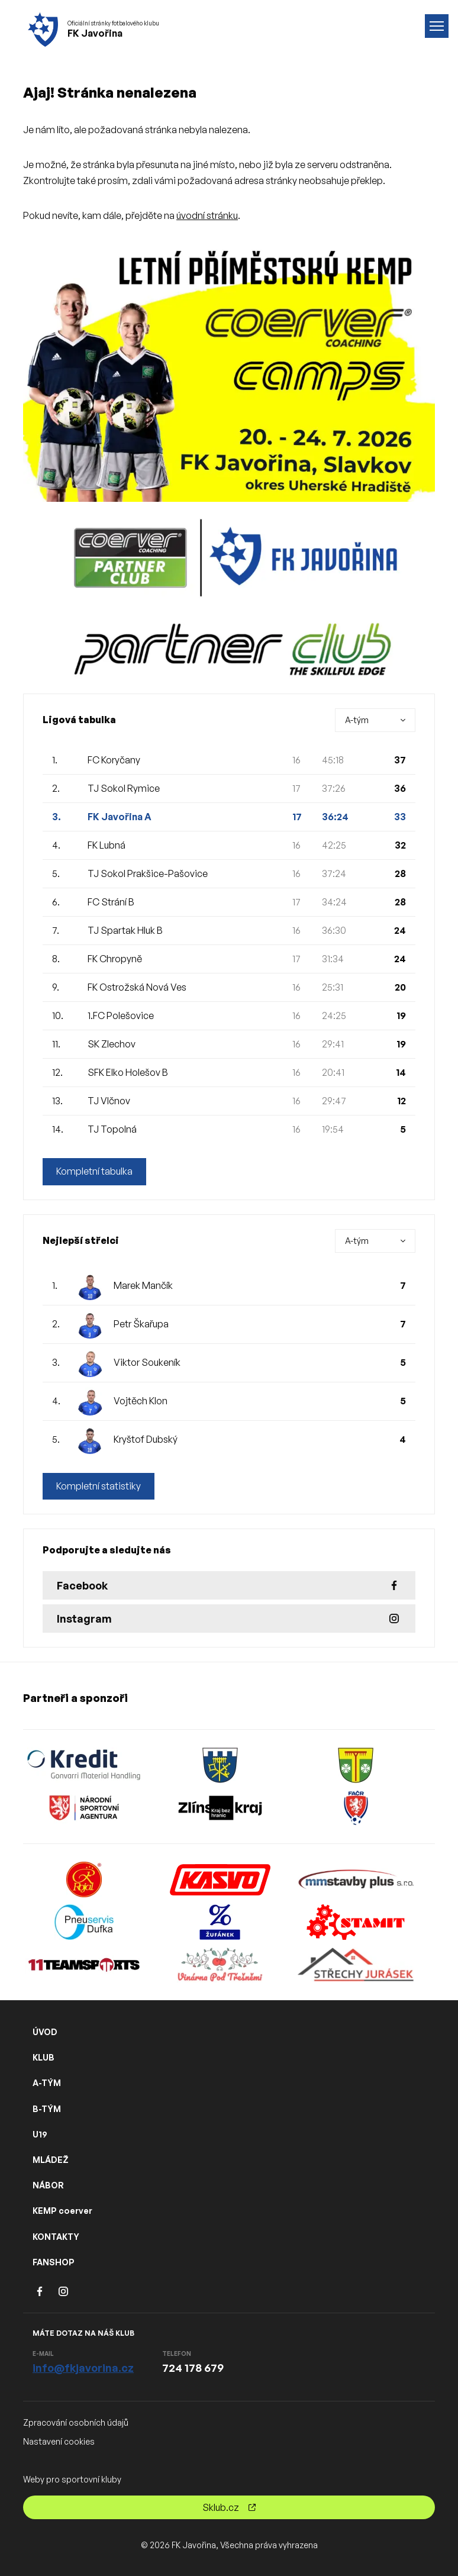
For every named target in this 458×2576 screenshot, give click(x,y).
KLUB (43, 2057)
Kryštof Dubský (146, 1439)
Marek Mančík (143, 1285)
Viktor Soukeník (147, 1362)
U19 (40, 2134)
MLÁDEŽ (51, 2160)
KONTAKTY (56, 2237)
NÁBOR (48, 2185)
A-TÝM (47, 2083)
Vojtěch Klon (140, 1401)
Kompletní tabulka (94, 1172)
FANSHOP (54, 2262)
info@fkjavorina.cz (83, 2367)
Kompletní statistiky (98, 1486)
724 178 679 (193, 2367)
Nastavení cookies (59, 2441)
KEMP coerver (62, 2211)
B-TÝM (47, 2109)
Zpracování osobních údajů (75, 2422)
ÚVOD (45, 2032)
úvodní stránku (207, 215)
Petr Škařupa (141, 1324)
